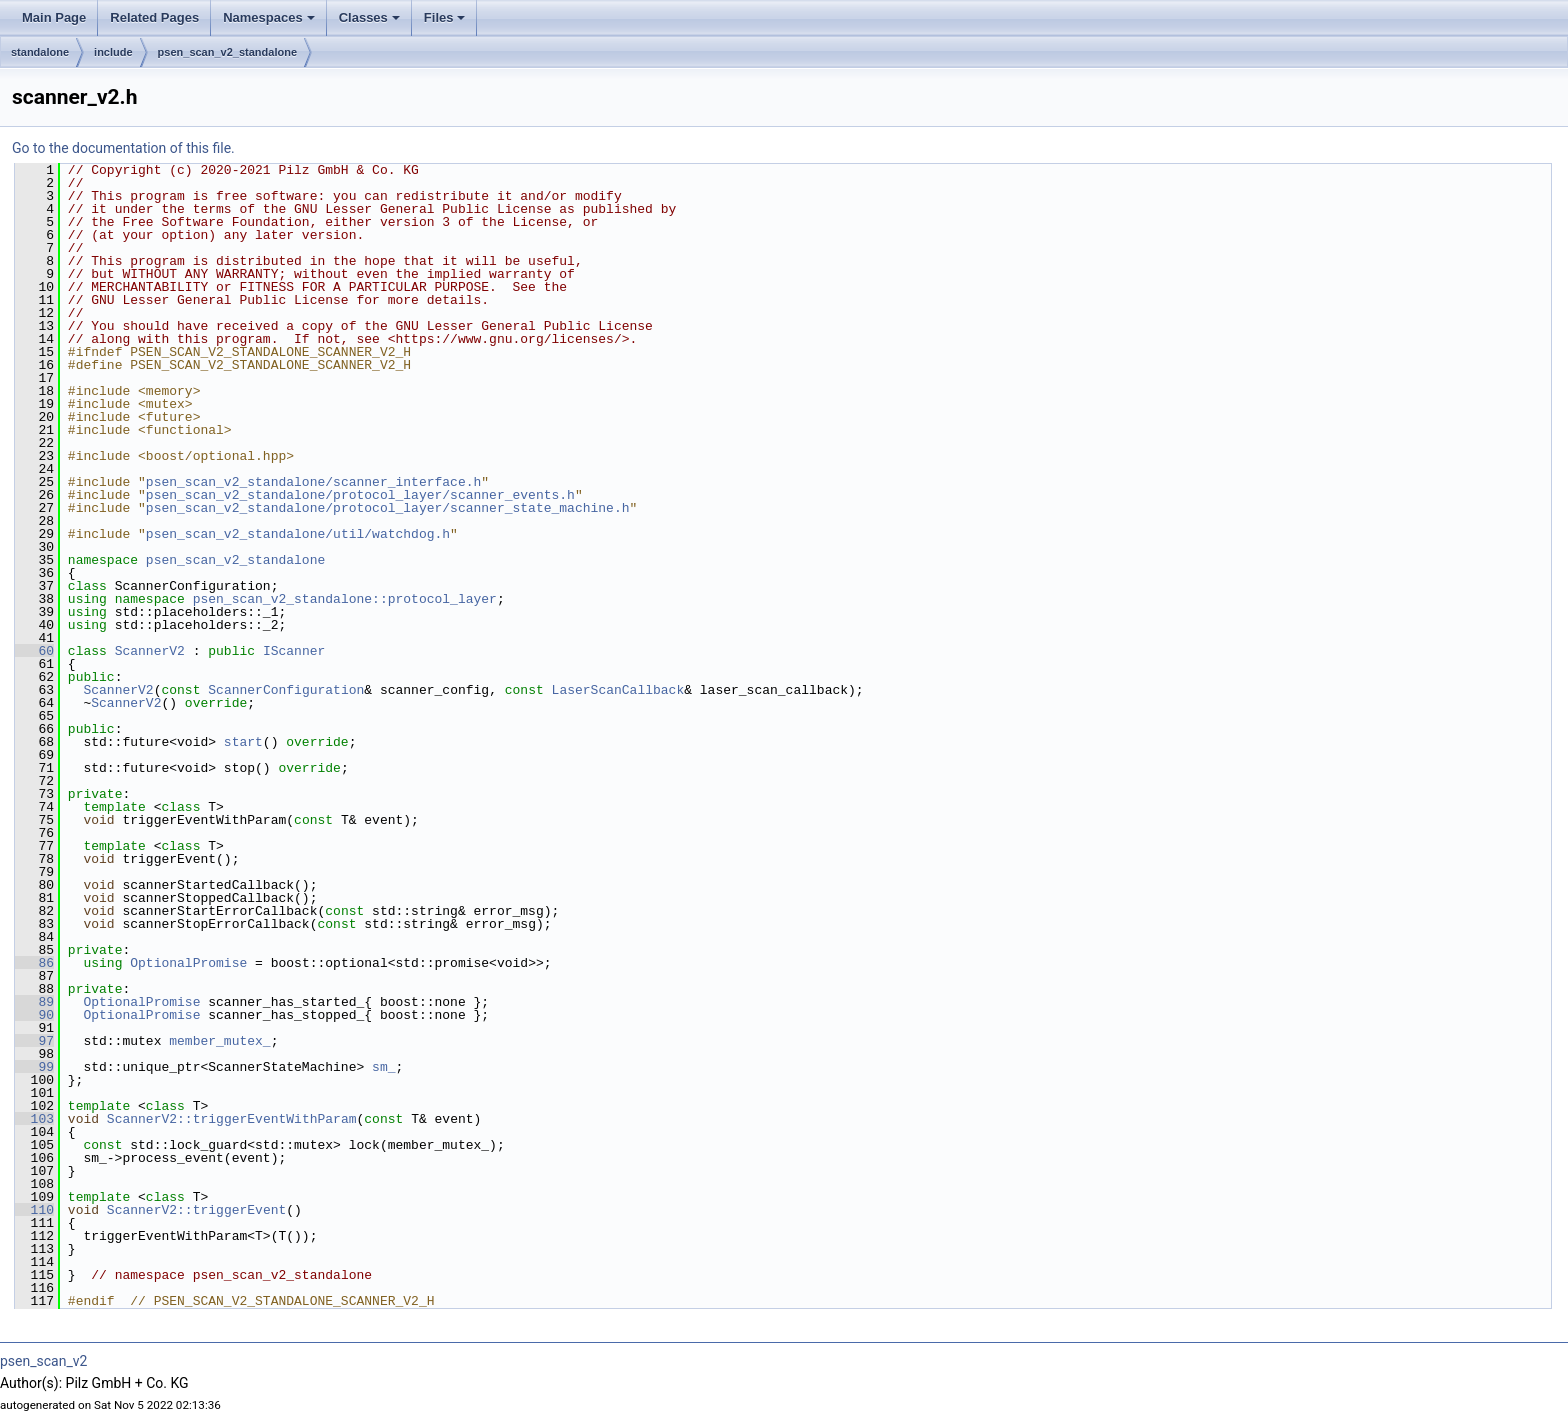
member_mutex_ (219, 1041)
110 (34, 1210)
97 (34, 1041)
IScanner (294, 651)
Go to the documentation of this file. (123, 148)
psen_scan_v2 (43, 1361)
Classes (371, 23)
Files (446, 23)
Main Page (54, 17)
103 (34, 1119)
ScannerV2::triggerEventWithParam (232, 1119)
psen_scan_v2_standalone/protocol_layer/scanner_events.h (360, 495)
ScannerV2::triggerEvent (196, 1210)
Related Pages (154, 17)
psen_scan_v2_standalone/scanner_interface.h (313, 482)
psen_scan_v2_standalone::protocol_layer (345, 599)
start (243, 742)
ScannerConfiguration (286, 690)
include (113, 52)
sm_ (383, 1067)
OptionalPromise (188, 963)
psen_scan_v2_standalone (227, 52)
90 (34, 1015)
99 (34, 1067)
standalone (40, 52)
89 (34, 1002)
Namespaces (270, 23)
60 (34, 651)
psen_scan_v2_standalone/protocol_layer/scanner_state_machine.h (388, 508)
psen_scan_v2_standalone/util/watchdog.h (298, 534)
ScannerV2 (150, 651)
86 (34, 963)
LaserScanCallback (618, 690)
